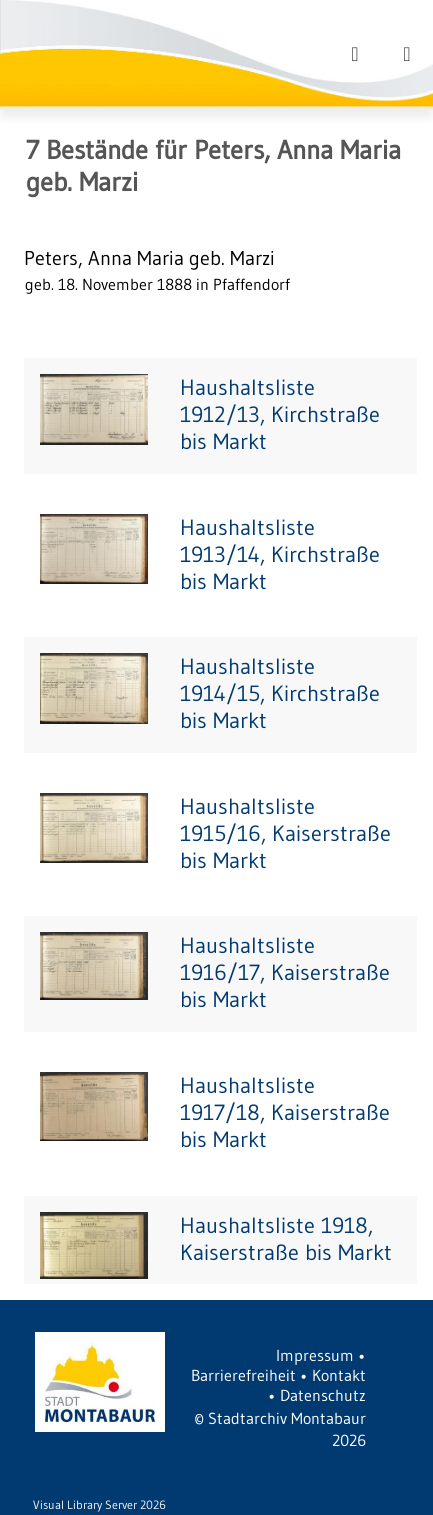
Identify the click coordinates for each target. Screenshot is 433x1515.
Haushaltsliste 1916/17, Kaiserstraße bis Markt (285, 972)
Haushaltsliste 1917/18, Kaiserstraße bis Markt (285, 1112)
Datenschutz (323, 1395)
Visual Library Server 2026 (99, 1504)
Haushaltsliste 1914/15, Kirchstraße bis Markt (280, 693)
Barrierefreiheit (243, 1375)
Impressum (315, 1355)
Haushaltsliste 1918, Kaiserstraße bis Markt (286, 1239)
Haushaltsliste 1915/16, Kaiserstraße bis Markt (285, 833)
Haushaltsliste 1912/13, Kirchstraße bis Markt (280, 414)
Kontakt (339, 1375)
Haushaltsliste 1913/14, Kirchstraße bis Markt (280, 554)
